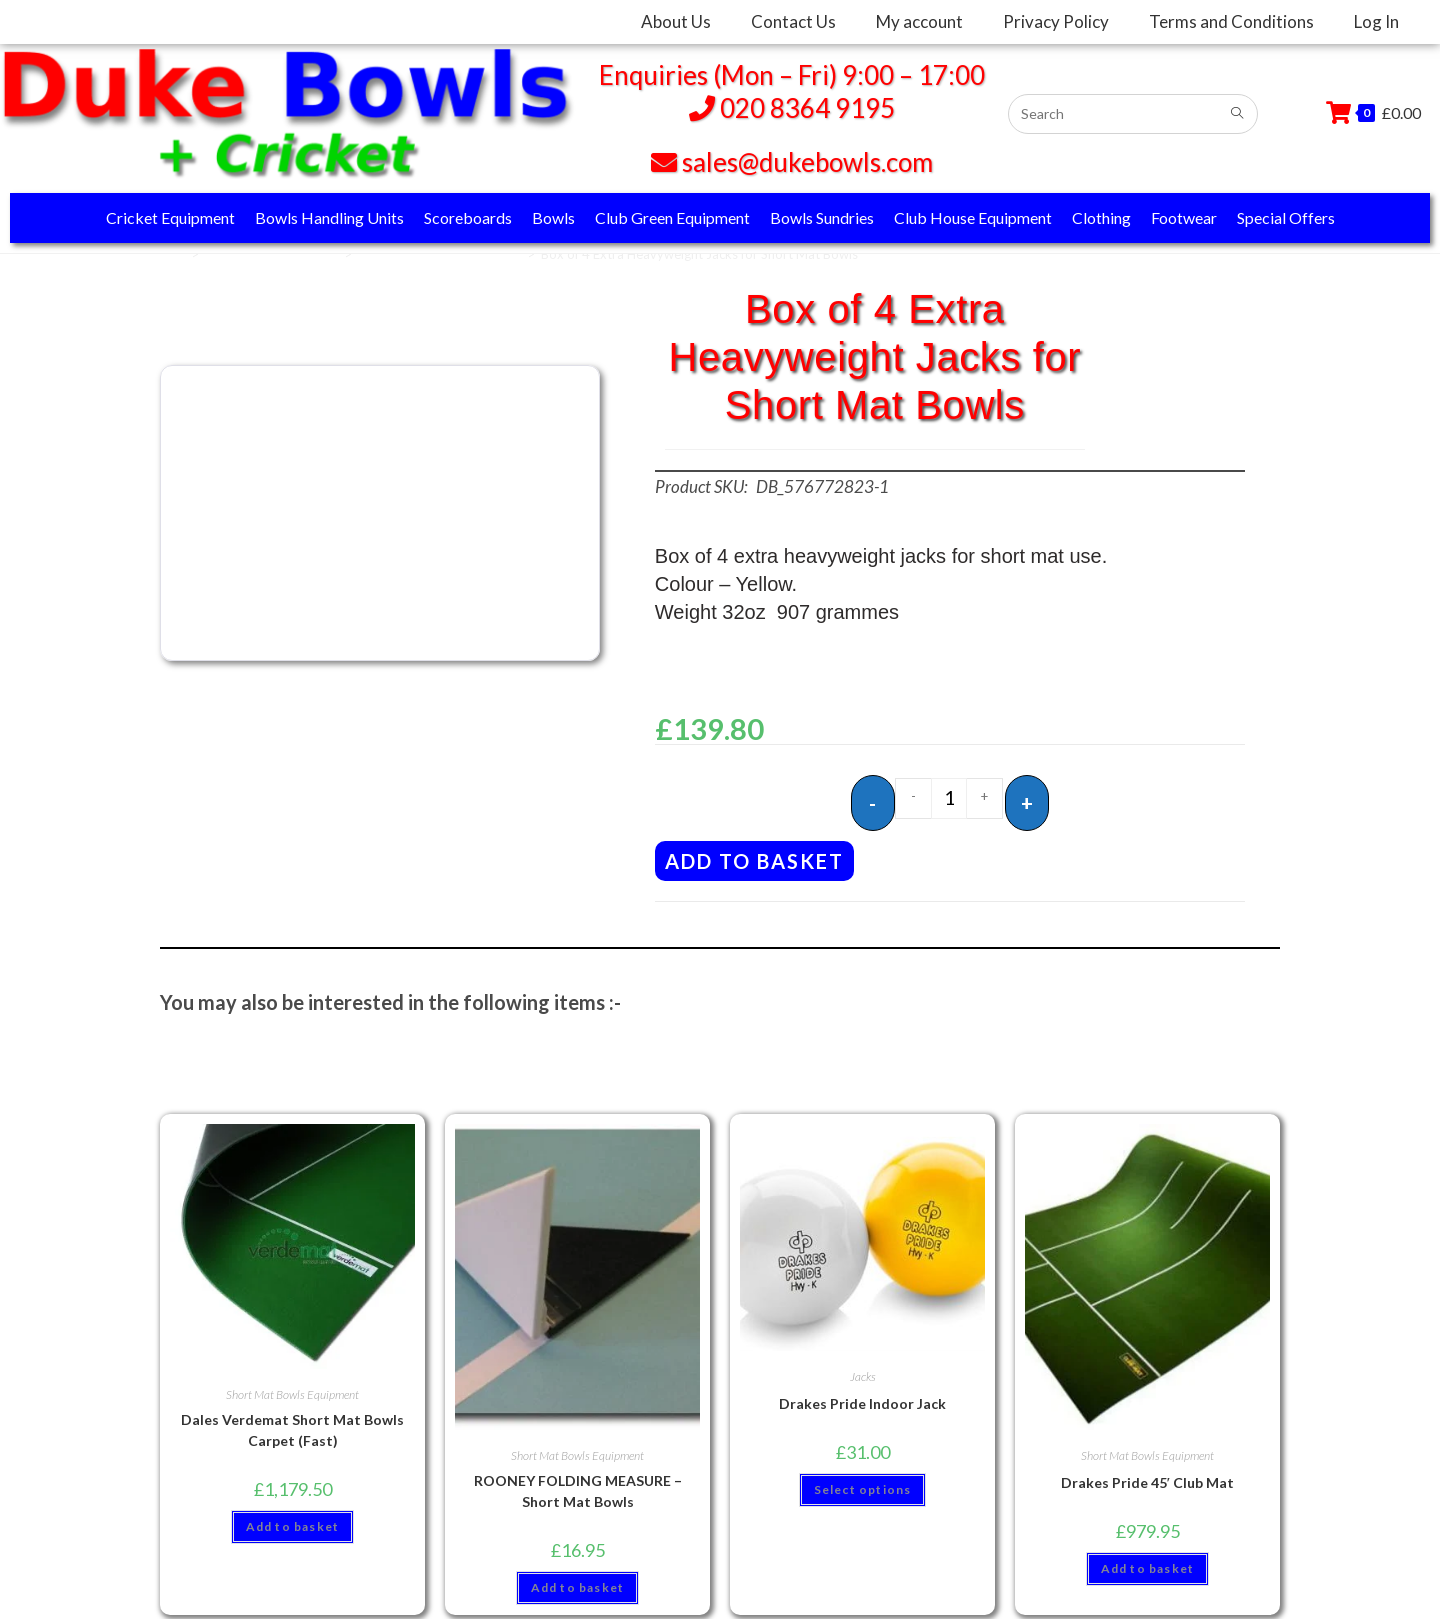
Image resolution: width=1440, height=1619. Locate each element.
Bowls (553, 217)
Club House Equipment (973, 217)
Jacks (863, 1370)
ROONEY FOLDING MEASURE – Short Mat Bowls (578, 1485)
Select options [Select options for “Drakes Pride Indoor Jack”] (863, 1483)
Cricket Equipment (170, 217)
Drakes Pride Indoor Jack (862, 1397)
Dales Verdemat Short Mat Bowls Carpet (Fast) (292, 1424)
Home (167, 254)
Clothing (1101, 217)
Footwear (1184, 217)
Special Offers (1286, 217)
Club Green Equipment (672, 217)
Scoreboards (468, 217)
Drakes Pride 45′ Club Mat (1148, 1476)
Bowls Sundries (822, 217)
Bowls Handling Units (329, 217)
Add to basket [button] (293, 1520)
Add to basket (754, 855)
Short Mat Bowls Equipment (439, 254)
